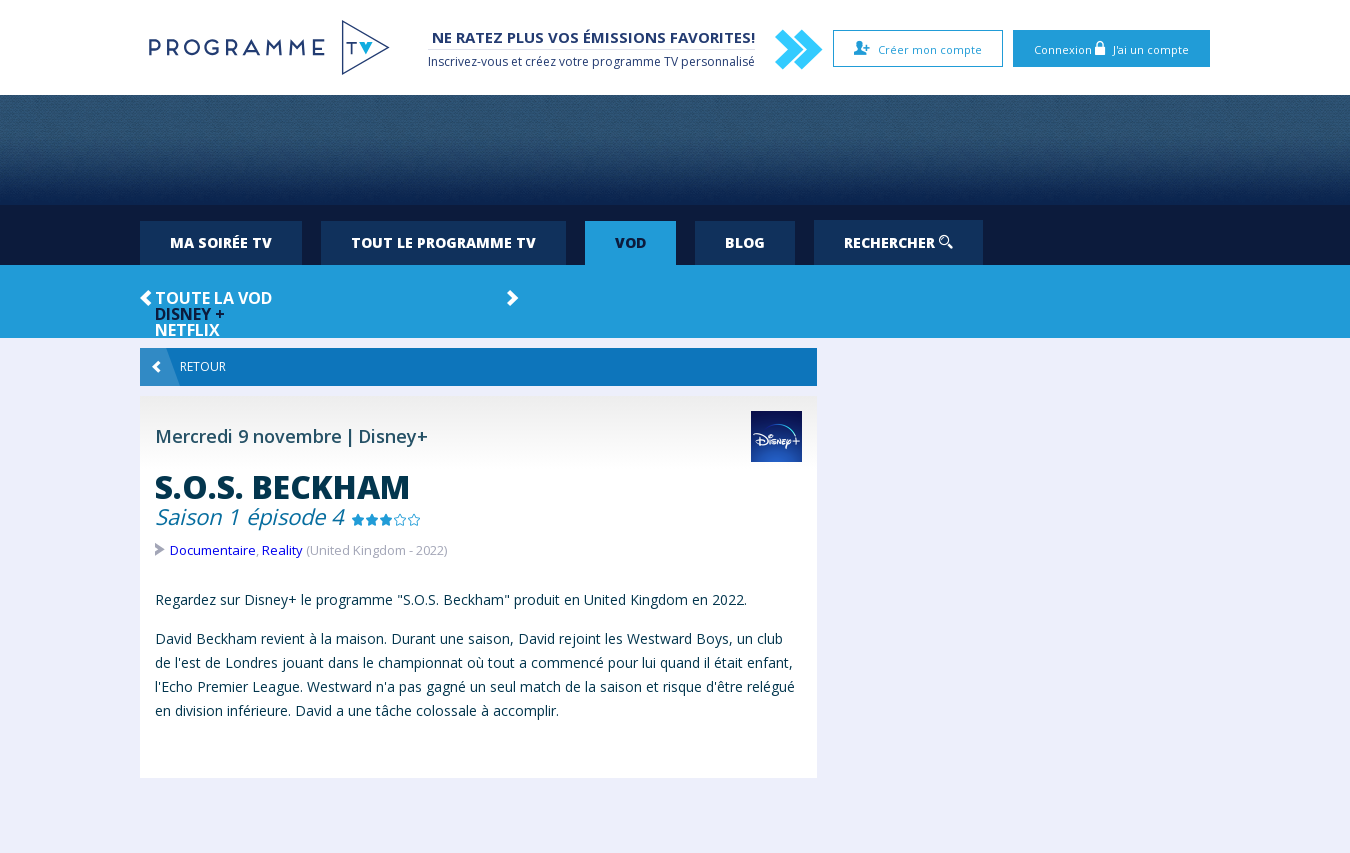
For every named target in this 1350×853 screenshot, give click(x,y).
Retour (189, 367)
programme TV (635, 61)
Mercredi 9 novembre (248, 436)
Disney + (190, 314)
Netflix (187, 330)
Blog (745, 242)
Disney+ (393, 436)
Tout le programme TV (443, 242)
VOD (630, 242)
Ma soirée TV (221, 242)
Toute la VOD (213, 298)
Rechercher (898, 242)
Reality (282, 550)
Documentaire (213, 550)
